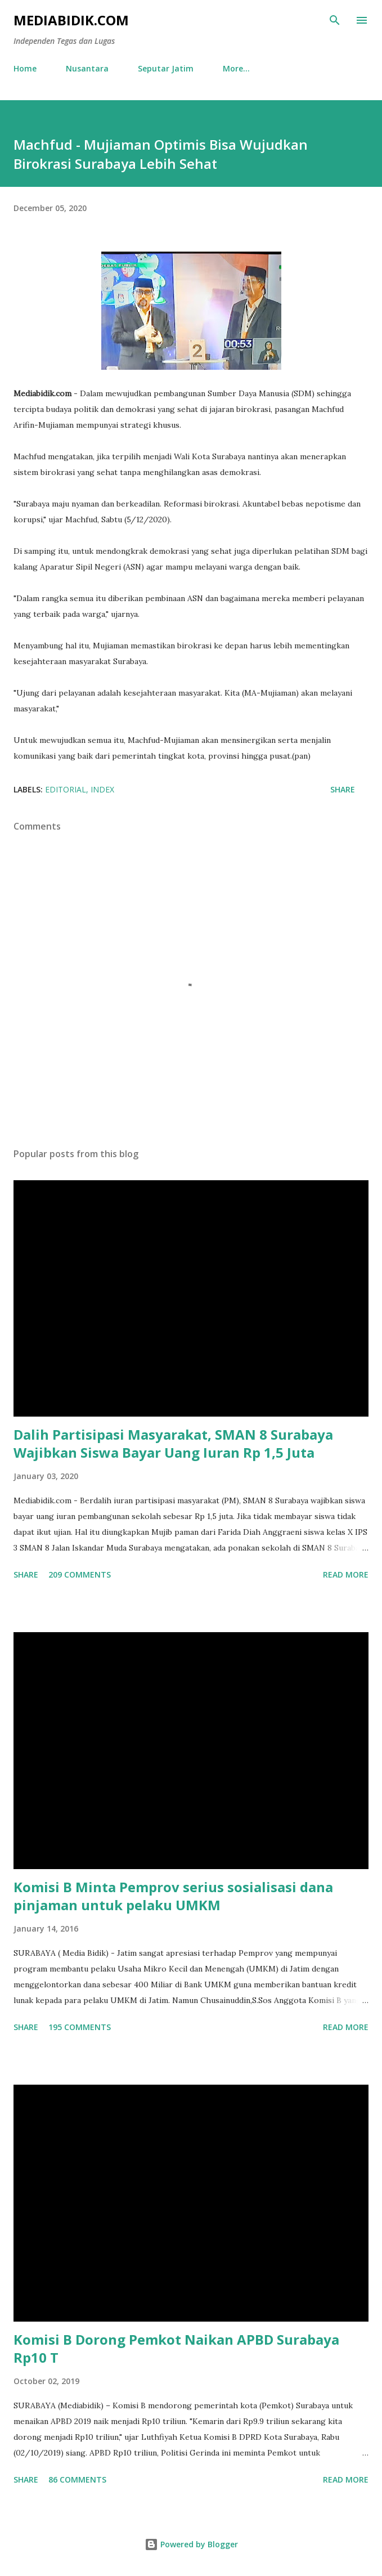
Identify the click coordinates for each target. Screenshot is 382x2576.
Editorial (65, 789)
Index (102, 789)
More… (236, 68)
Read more (345, 1574)
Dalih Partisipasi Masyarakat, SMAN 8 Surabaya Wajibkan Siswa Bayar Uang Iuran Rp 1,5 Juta (173, 1443)
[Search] (334, 20)
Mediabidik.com (71, 20)
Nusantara (87, 68)
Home (25, 68)
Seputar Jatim (166, 68)
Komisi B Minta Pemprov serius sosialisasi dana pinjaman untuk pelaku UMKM (173, 1896)
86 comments (77, 2479)
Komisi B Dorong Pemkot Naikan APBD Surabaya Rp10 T (176, 2348)
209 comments (79, 1574)
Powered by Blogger (191, 2544)
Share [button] (342, 789)
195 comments (79, 2027)
